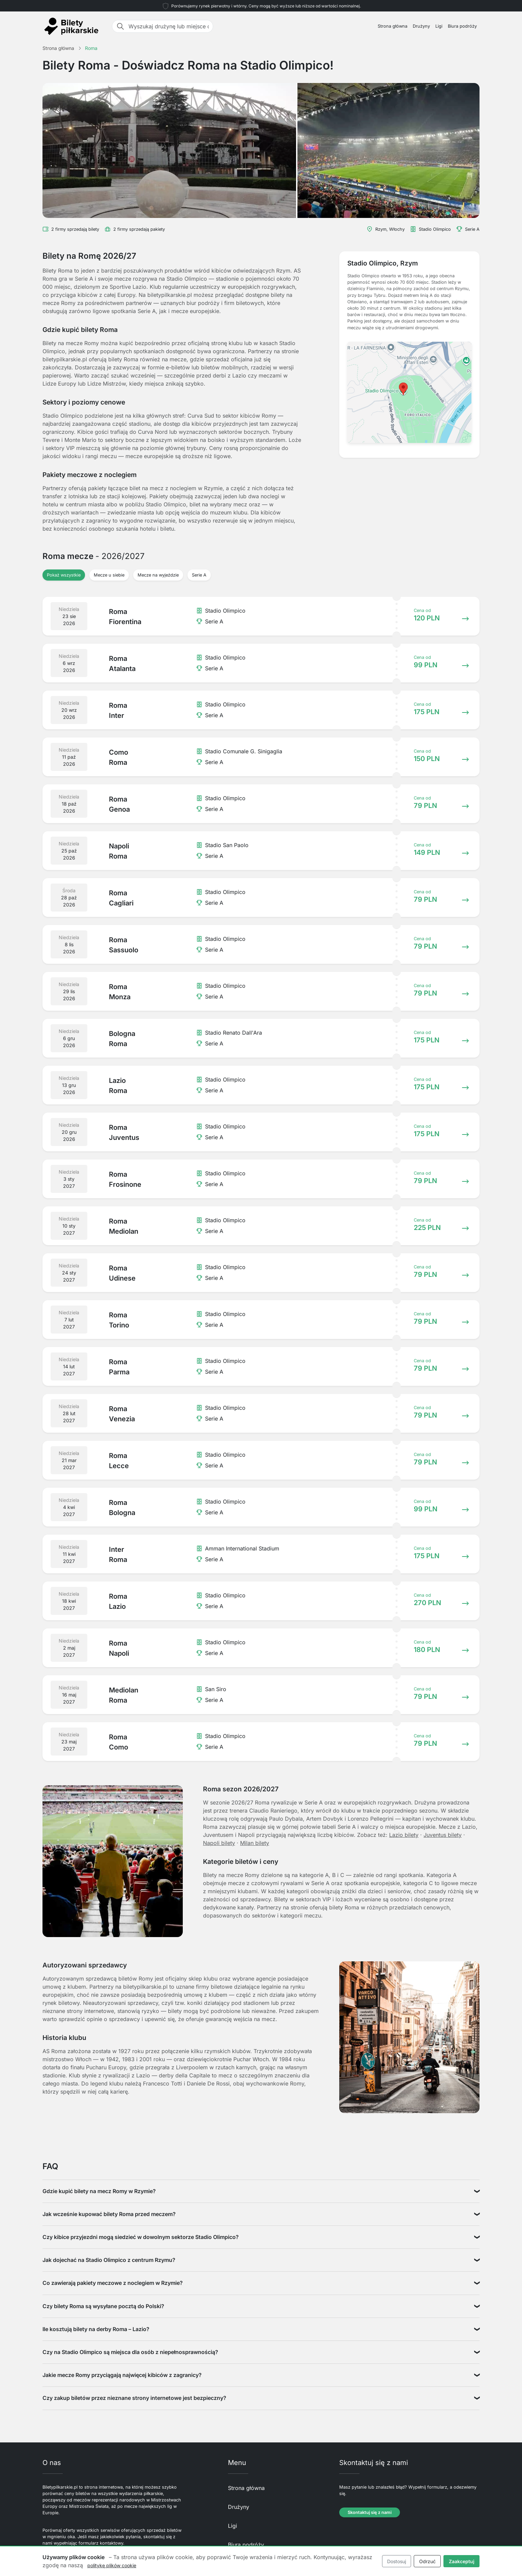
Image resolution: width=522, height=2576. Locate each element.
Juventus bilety (443, 1834)
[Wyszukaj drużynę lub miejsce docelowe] (168, 26)
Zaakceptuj (461, 2561)
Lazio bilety (403, 1834)
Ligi (438, 26)
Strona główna (392, 26)
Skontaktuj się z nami (370, 2512)
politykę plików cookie (111, 2565)
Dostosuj (396, 2561)
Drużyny (421, 26)
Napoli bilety (219, 1843)
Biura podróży (462, 26)
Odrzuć (427, 2561)
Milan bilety (254, 1843)
